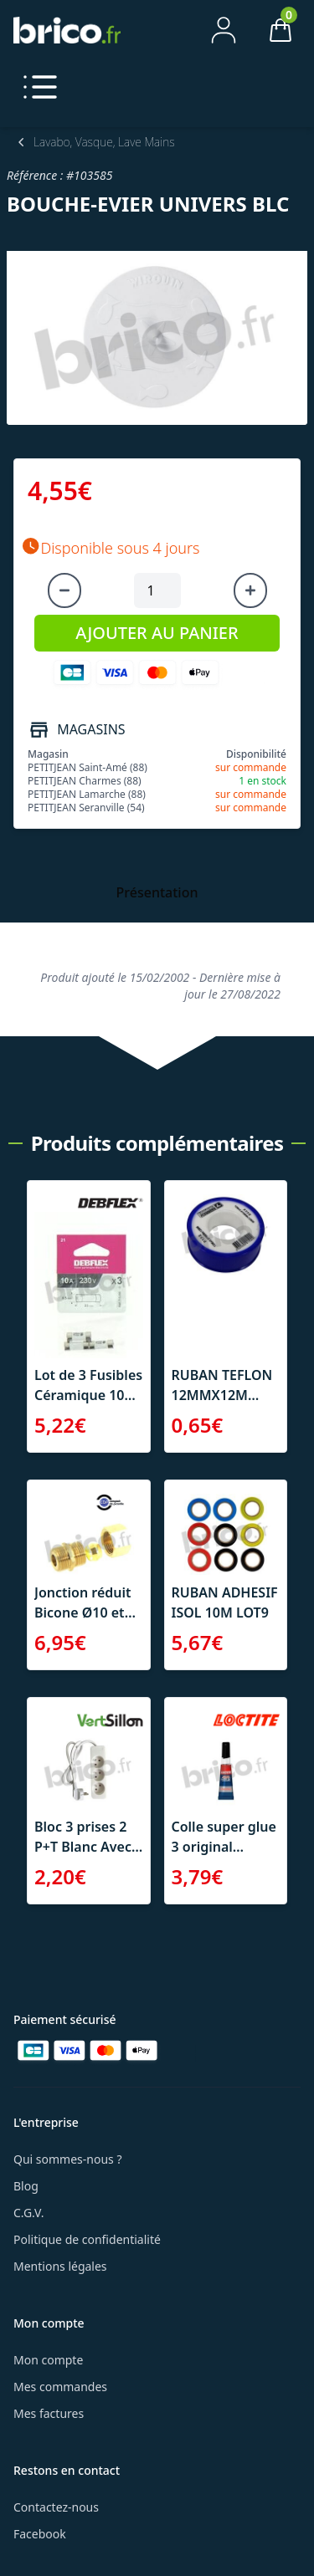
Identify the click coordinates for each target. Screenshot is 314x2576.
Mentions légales (60, 2266)
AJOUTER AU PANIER (156, 632)
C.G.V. (28, 2213)
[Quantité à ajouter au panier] (157, 590)
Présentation (157, 892)
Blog (26, 2186)
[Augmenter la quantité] (250, 590)
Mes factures (48, 2413)
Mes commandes (60, 2387)
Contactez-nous (56, 2507)
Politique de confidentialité (87, 2239)
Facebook (39, 2534)
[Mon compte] (223, 30)
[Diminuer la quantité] (64, 590)
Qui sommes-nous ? (67, 2159)
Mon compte (48, 2360)
